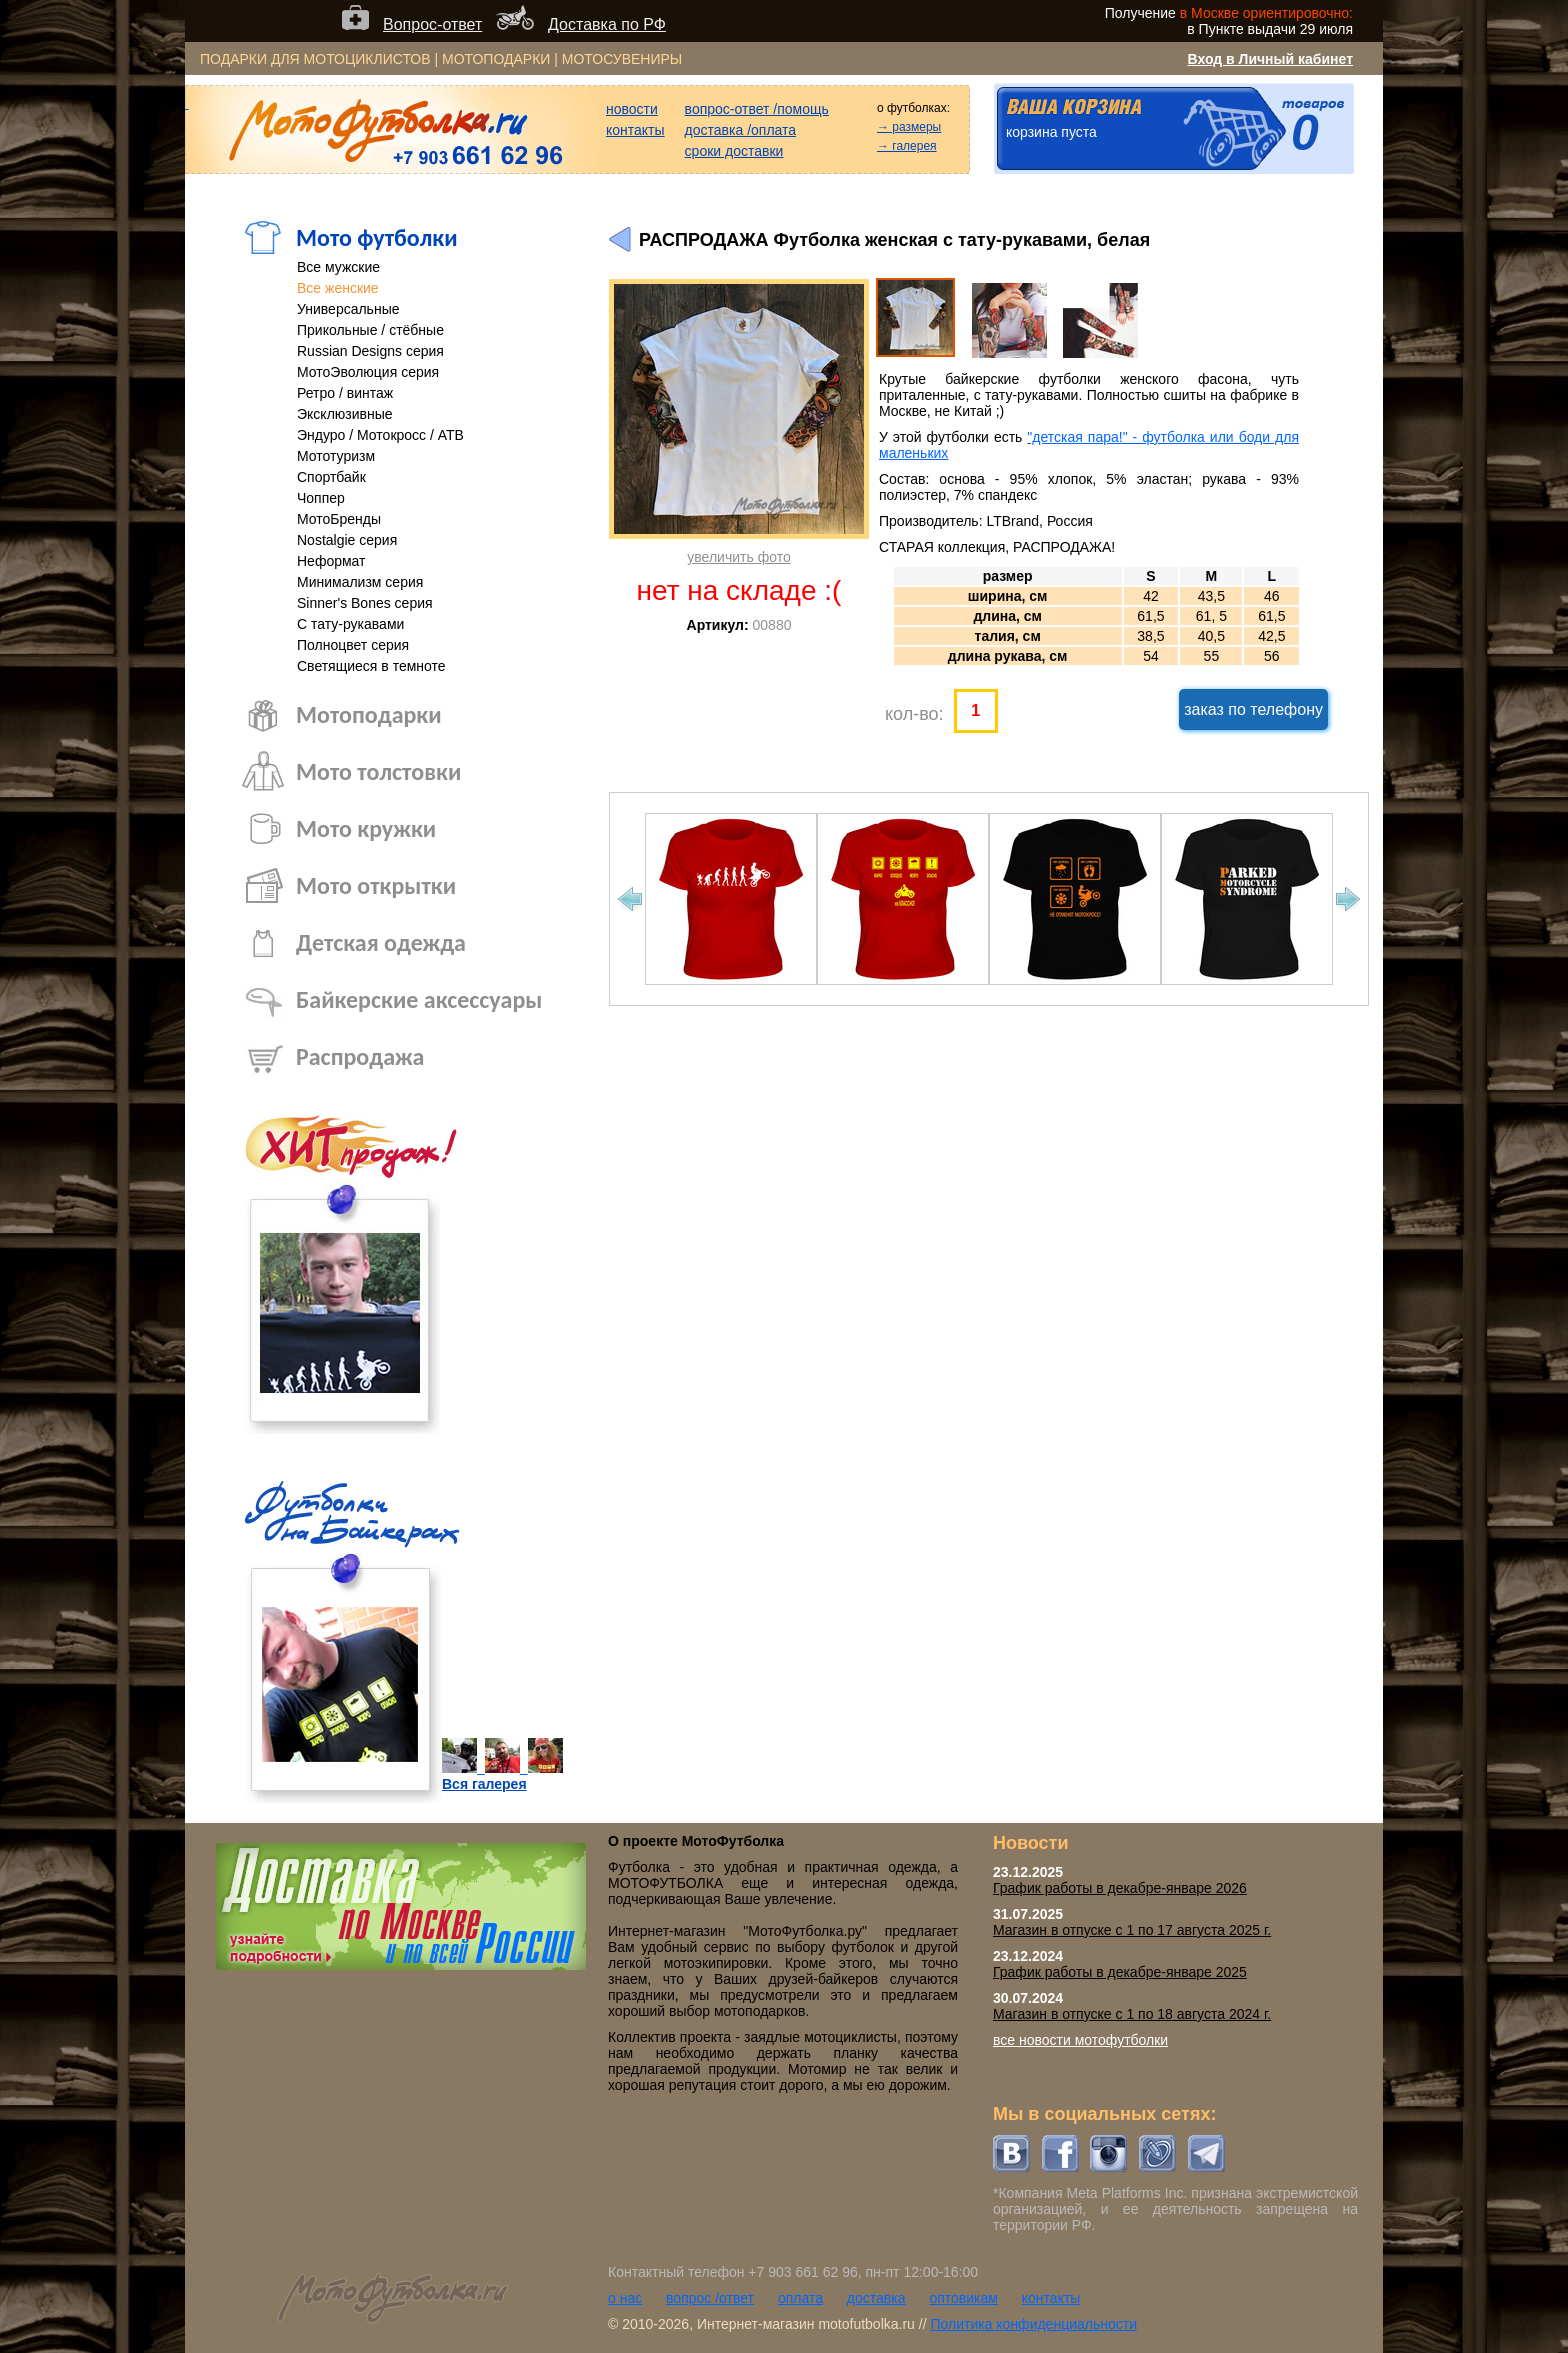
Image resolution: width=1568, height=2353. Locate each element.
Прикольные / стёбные (370, 330)
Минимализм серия (360, 582)
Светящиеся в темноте (371, 666)
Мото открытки (376, 885)
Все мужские (338, 267)
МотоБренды (339, 519)
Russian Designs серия (370, 351)
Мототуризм (336, 456)
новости (632, 109)
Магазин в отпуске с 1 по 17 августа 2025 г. (1132, 1930)
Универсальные (348, 309)
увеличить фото (738, 557)
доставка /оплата (741, 130)
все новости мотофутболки (1080, 2040)
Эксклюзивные (345, 414)
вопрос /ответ (710, 2298)
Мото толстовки (378, 771)
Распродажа (360, 1056)
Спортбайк (331, 477)
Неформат (331, 561)
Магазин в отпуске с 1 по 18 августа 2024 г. (1132, 2014)
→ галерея (907, 146)
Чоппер (321, 498)
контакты (635, 130)
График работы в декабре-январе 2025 (1120, 1972)
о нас (625, 2298)
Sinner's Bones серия (365, 603)
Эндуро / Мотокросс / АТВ (380, 435)
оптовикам (963, 2298)
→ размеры (909, 127)
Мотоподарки (369, 714)
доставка (876, 2298)
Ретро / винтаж (345, 393)
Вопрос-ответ (432, 24)
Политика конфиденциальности (1033, 2324)
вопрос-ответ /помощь (757, 109)
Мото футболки (377, 237)
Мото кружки (366, 828)
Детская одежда (381, 942)
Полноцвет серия (353, 645)
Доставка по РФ (607, 24)
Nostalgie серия (347, 540)
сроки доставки (734, 151)
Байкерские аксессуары (419, 999)
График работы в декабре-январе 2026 (1120, 1888)
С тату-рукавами (350, 624)
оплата (800, 2298)
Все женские (338, 288)
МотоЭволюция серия (368, 372)
